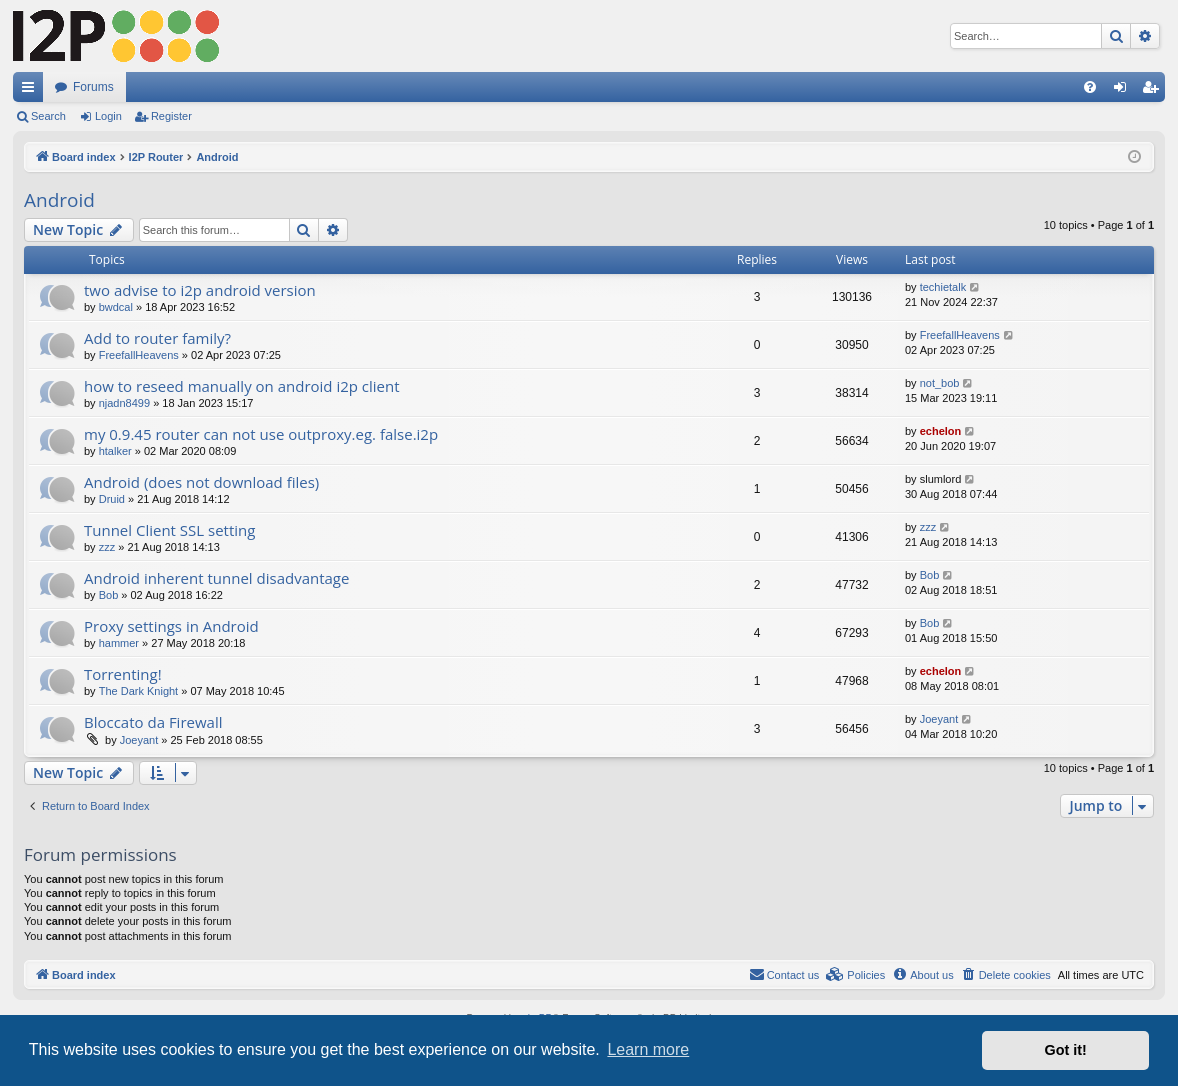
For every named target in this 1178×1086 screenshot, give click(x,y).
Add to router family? (157, 338)
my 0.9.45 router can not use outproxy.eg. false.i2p (261, 434)
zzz (107, 547)
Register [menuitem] (1154, 91)
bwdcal (116, 307)
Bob (109, 595)
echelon (941, 431)
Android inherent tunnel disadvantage (216, 578)
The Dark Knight (138, 691)
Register (171, 116)
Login (108, 116)
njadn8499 (124, 403)
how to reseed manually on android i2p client (242, 386)
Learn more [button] (648, 1049)
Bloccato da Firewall (153, 722)
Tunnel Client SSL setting (169, 530)
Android (59, 200)
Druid (112, 499)
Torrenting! (123, 674)
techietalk (943, 287)
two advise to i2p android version (200, 290)
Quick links (32, 91)
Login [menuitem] (1124, 91)
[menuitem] (1090, 87)
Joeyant (139, 740)
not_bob (940, 383)
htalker (115, 451)
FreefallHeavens (139, 355)
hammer (119, 643)
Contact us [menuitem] (784, 974)
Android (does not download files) (201, 482)
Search (48, 116)
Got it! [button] (1066, 1050)
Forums (93, 87)
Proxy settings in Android (171, 626)
